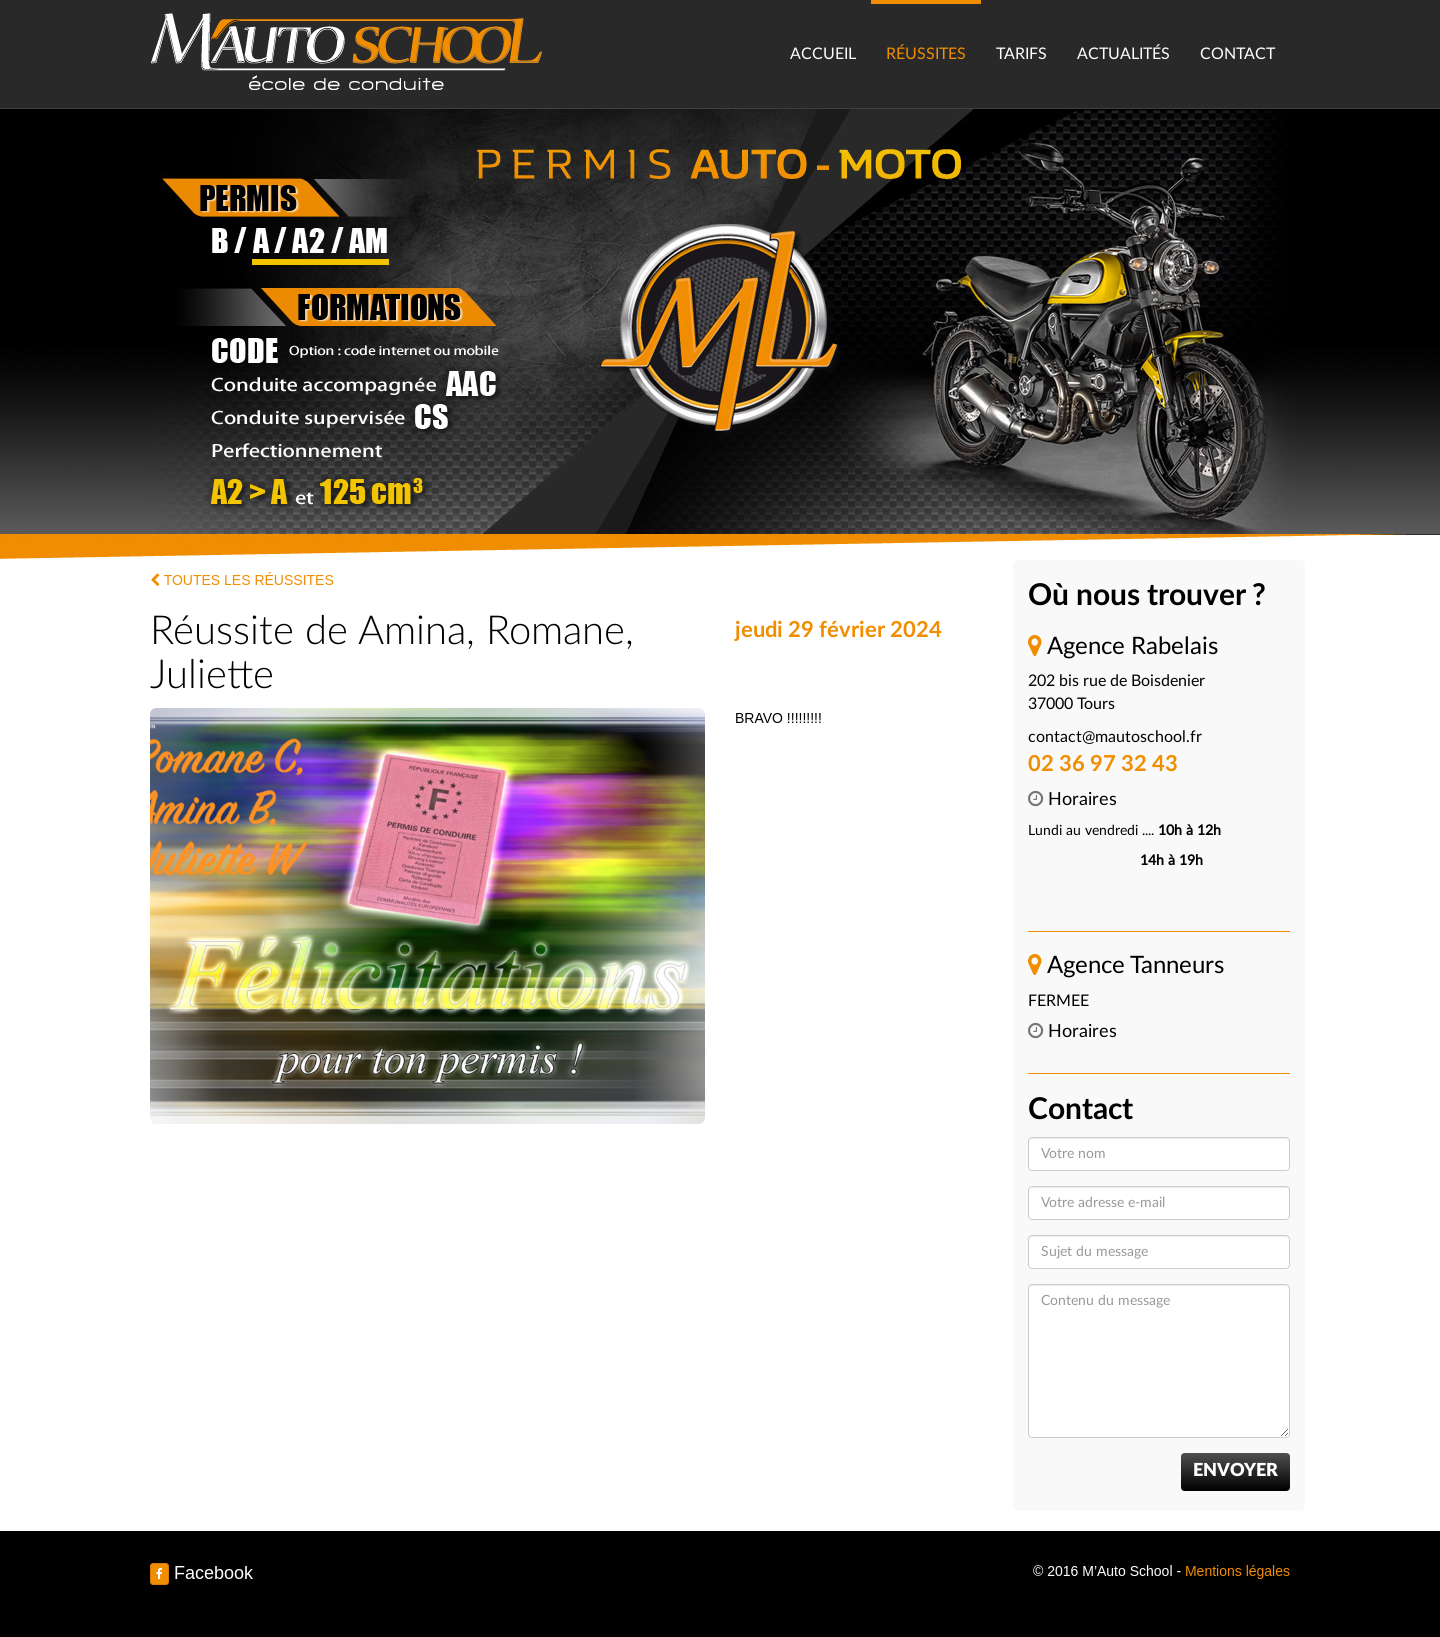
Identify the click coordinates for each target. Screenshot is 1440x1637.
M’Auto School (347, 50)
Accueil (823, 54)
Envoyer (1235, 1471)
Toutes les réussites (242, 580)
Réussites (926, 54)
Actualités (1123, 54)
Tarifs (1021, 54)
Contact (1237, 54)
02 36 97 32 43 (1103, 764)
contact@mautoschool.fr (1115, 737)
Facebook (201, 1573)
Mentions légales (1237, 1571)
